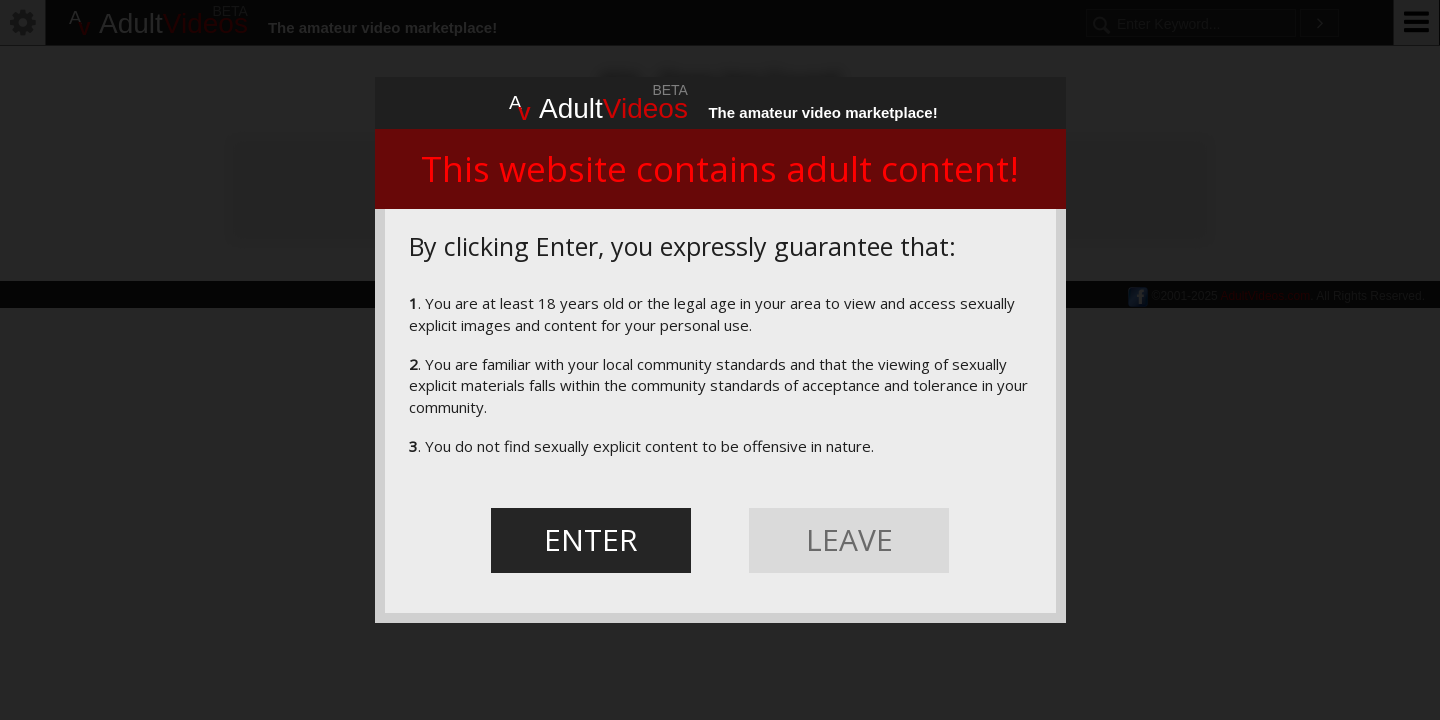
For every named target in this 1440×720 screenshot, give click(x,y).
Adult (598, 106)
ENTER (591, 539)
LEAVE (849, 539)
